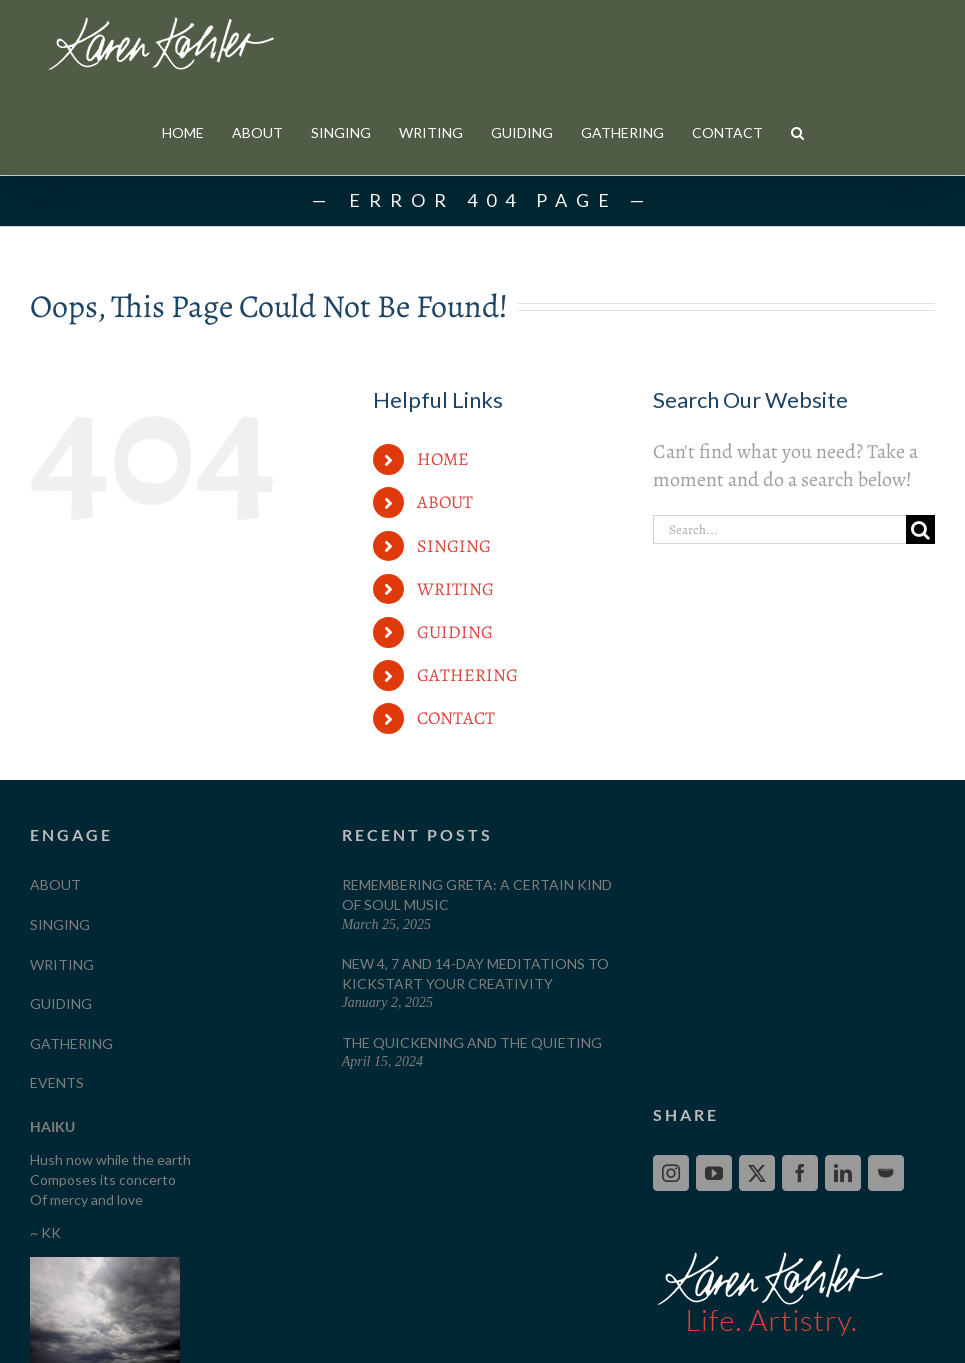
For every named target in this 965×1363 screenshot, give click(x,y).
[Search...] (779, 529)
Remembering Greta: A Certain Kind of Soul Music (477, 894)
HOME (443, 459)
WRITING (455, 589)
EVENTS (57, 1082)
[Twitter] (757, 1173)
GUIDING (455, 632)
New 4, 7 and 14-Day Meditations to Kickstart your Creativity (475, 973)
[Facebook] (800, 1173)
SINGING (454, 546)
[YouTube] (714, 1173)
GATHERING (467, 675)
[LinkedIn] (843, 1173)
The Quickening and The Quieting (472, 1042)
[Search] (920, 529)
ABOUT (445, 502)
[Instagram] (671, 1173)
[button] (797, 132)
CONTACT (456, 718)
